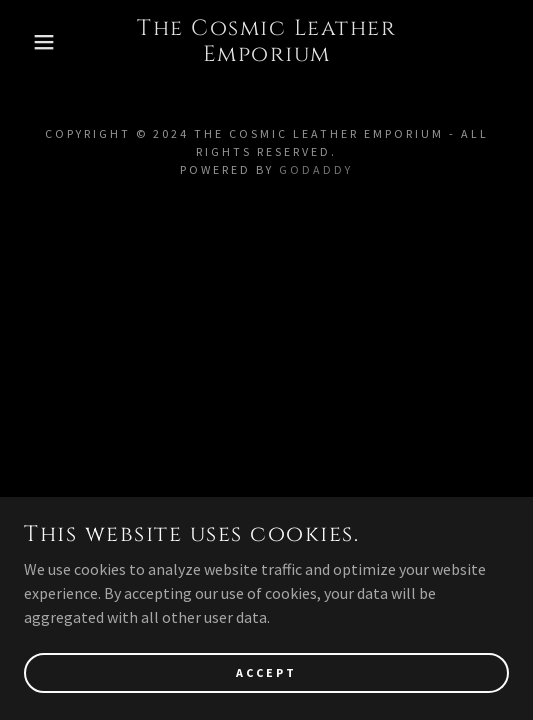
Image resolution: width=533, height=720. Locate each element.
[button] (37, 42)
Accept (266, 672)
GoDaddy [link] (316, 169)
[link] (266, 42)
